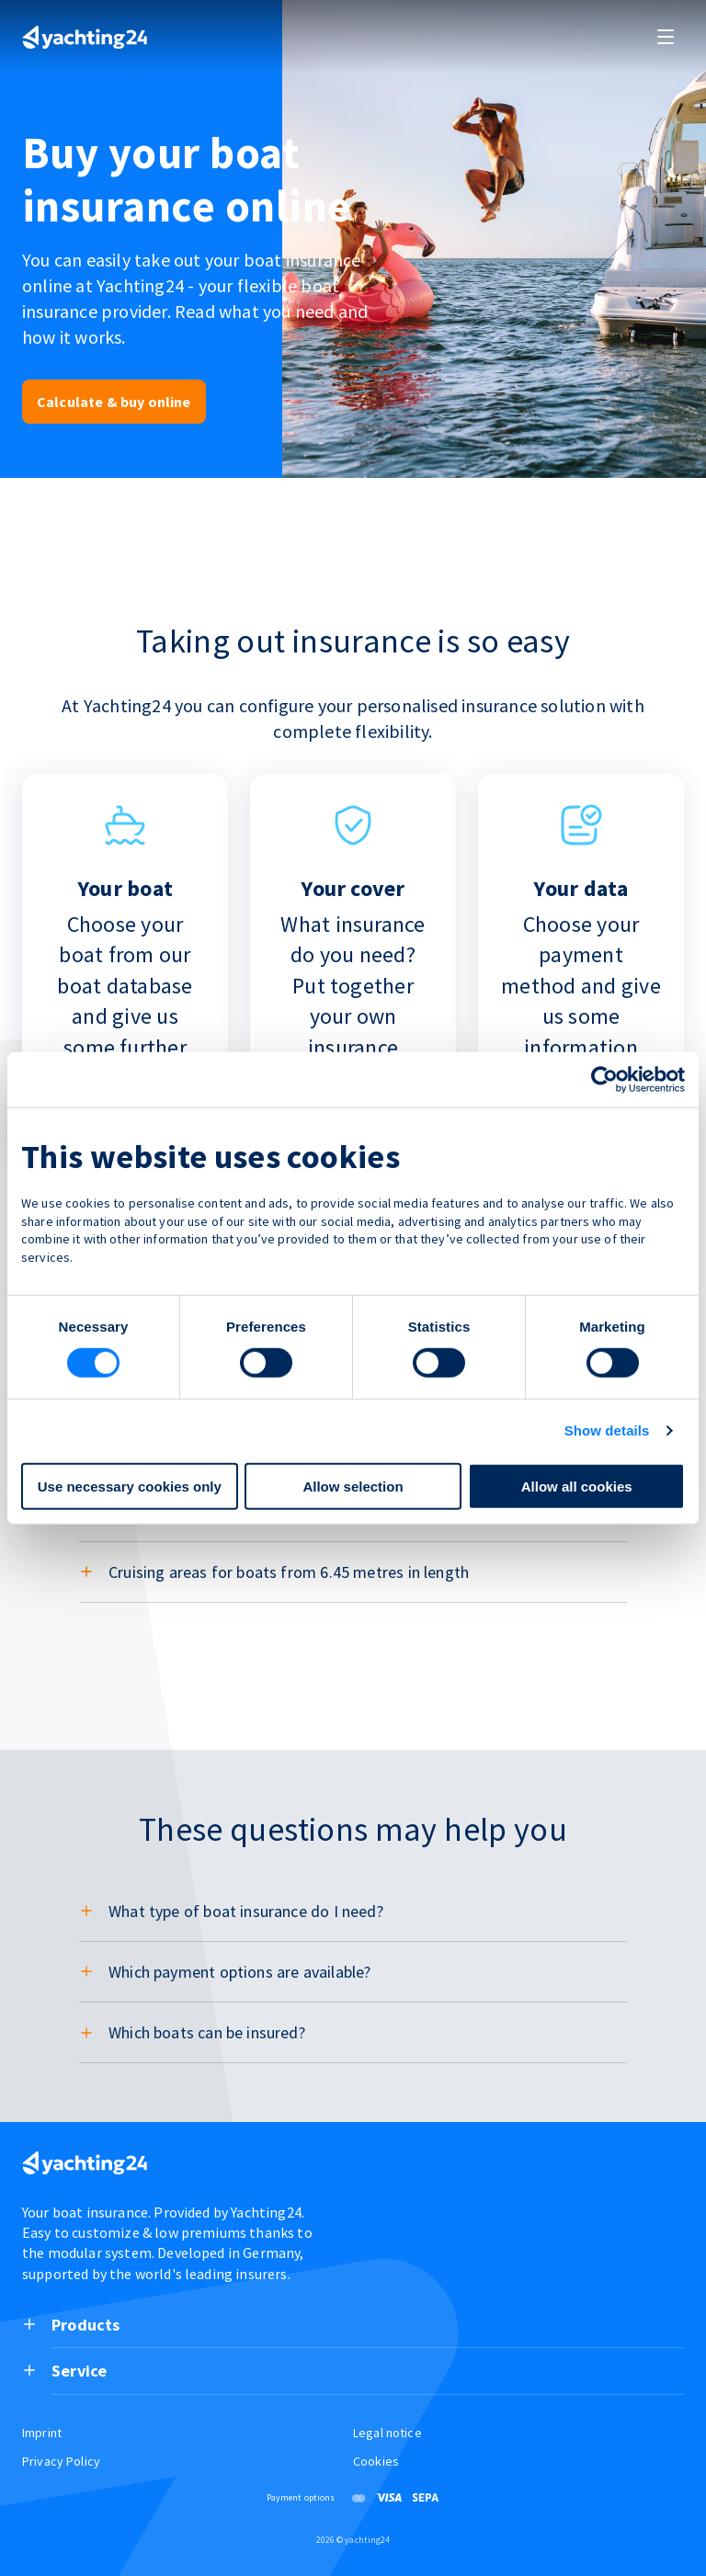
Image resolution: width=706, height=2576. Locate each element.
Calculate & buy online (114, 401)
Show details (607, 1430)
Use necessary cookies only (130, 1486)
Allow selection (352, 1486)
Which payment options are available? (239, 1971)
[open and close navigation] (665, 37)
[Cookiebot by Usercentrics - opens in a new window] (604, 1079)
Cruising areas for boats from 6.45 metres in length (288, 1572)
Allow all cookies (576, 1486)
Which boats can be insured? (206, 2032)
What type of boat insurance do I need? (245, 1911)
